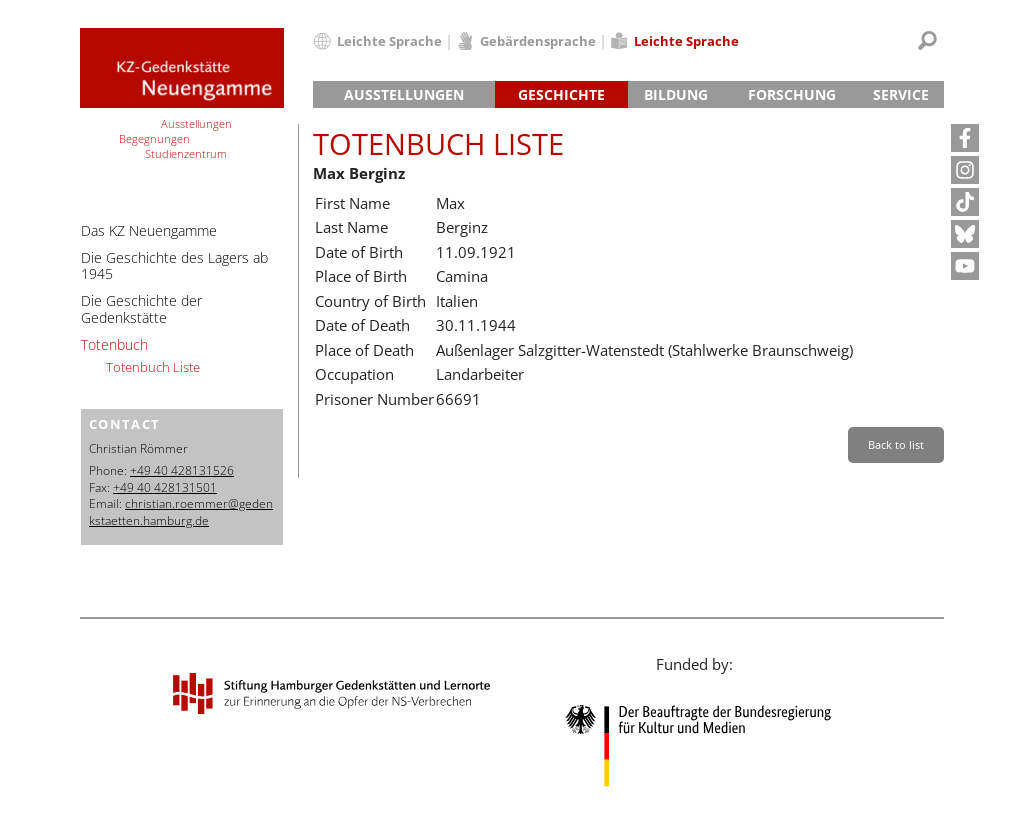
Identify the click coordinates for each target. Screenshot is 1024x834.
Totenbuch (114, 344)
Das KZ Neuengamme (149, 230)
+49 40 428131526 (182, 470)
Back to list (896, 444)
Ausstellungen (404, 94)
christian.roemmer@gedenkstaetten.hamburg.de (181, 512)
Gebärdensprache (538, 41)
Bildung (676, 94)
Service (901, 94)
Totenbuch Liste (153, 367)
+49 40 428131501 (165, 487)
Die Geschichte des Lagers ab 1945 (174, 266)
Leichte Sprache (389, 41)
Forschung (792, 94)
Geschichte (561, 94)
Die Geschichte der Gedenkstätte (141, 309)
